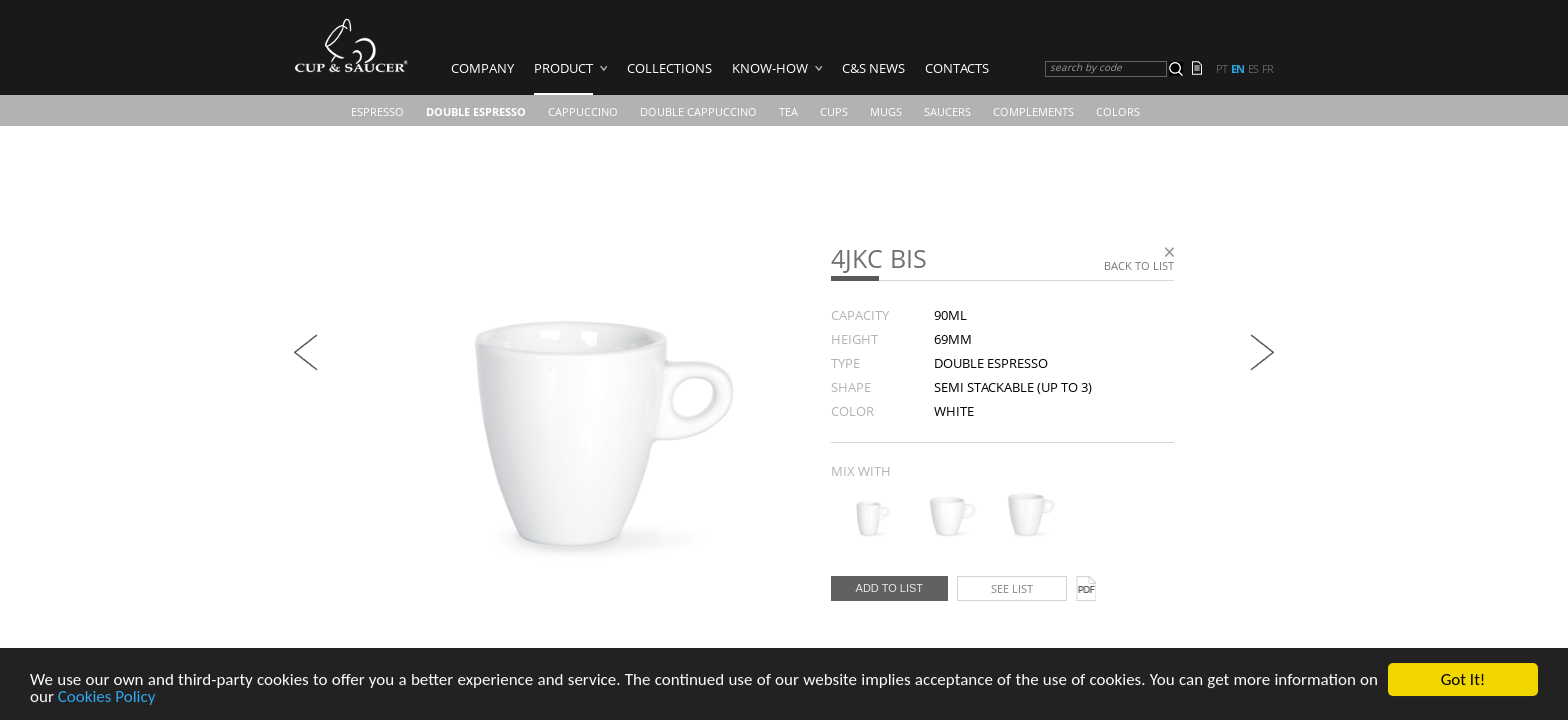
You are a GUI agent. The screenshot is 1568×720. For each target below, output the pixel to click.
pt (1221, 69)
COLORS (1118, 111)
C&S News (873, 68)
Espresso (377, 111)
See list (1012, 588)
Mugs (886, 111)
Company (482, 68)
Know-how (770, 68)
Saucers (947, 111)
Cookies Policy (107, 697)
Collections (669, 68)
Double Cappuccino (698, 111)
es (1253, 69)
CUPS (834, 111)
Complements (1033, 111)
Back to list (1139, 265)
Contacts (957, 68)
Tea (788, 111)
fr (1267, 69)
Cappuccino (583, 111)
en (1237, 69)
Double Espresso (476, 111)
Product (563, 68)
